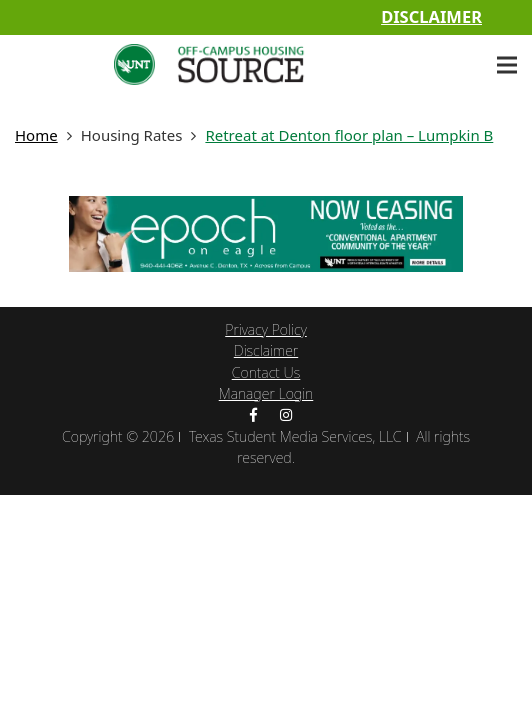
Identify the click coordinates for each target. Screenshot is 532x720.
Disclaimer (431, 16)
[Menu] (507, 65)
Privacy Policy (265, 329)
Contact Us (266, 372)
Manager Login (266, 393)
